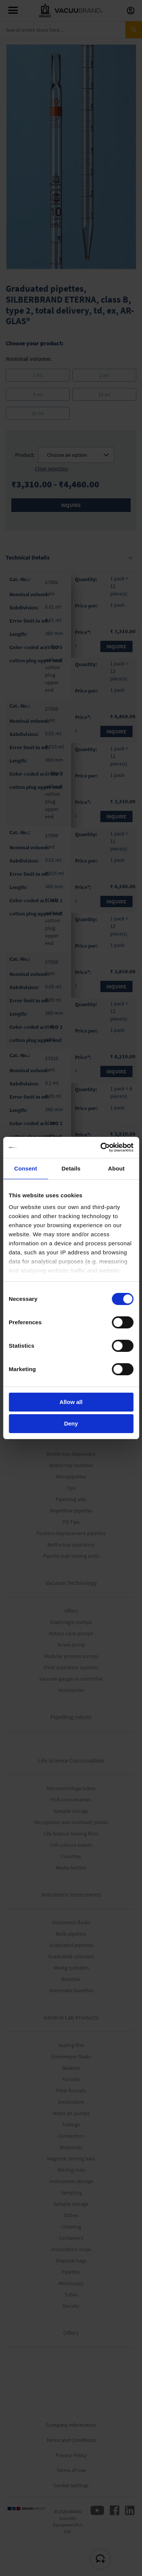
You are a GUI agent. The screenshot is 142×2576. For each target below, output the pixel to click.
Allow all (71, 1402)
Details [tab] (71, 1168)
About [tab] (116, 1168)
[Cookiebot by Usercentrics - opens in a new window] (101, 1147)
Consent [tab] (25, 1168)
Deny (71, 1423)
